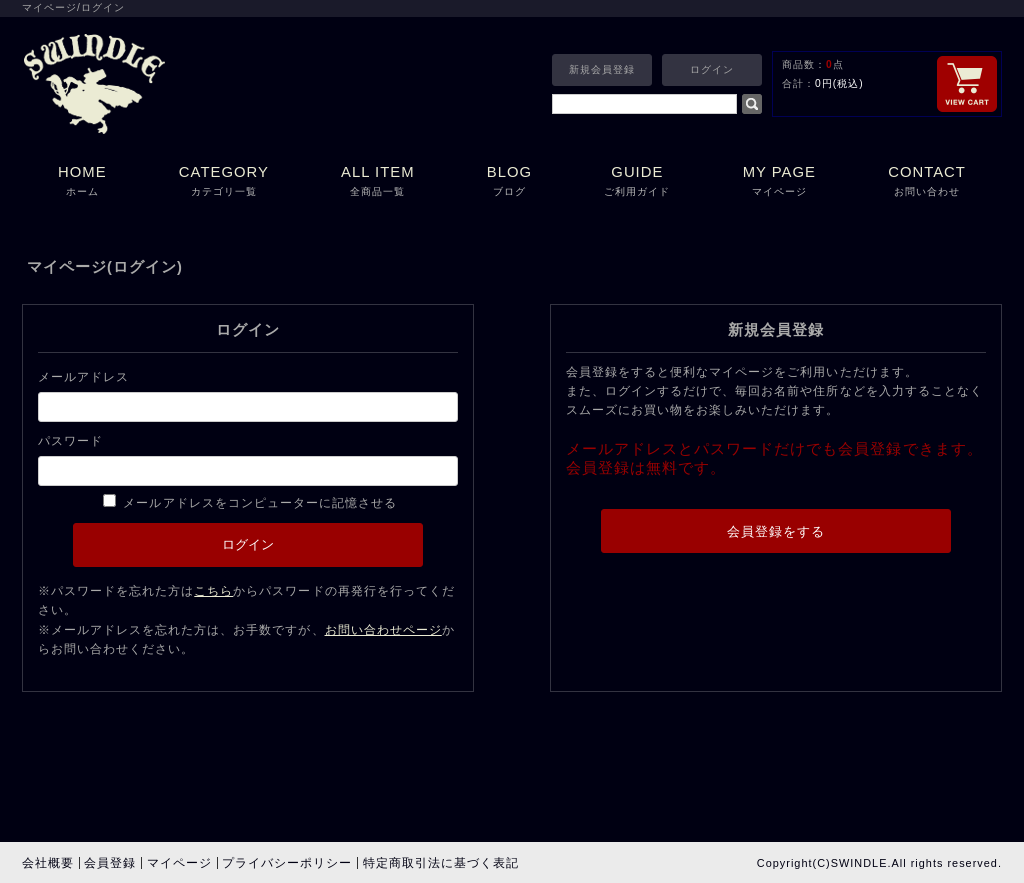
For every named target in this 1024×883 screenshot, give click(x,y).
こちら (213, 591)
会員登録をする (776, 531)
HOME (82, 182)
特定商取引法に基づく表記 (441, 863)
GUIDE (637, 182)
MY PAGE (780, 182)
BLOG (509, 182)
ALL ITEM (378, 182)
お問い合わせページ (383, 630)
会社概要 (48, 863)
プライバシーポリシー (287, 863)
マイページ (179, 863)
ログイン (712, 69)
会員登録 (110, 863)
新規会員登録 (602, 69)
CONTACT (927, 182)
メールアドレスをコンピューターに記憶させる (260, 503)
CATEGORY (224, 182)
